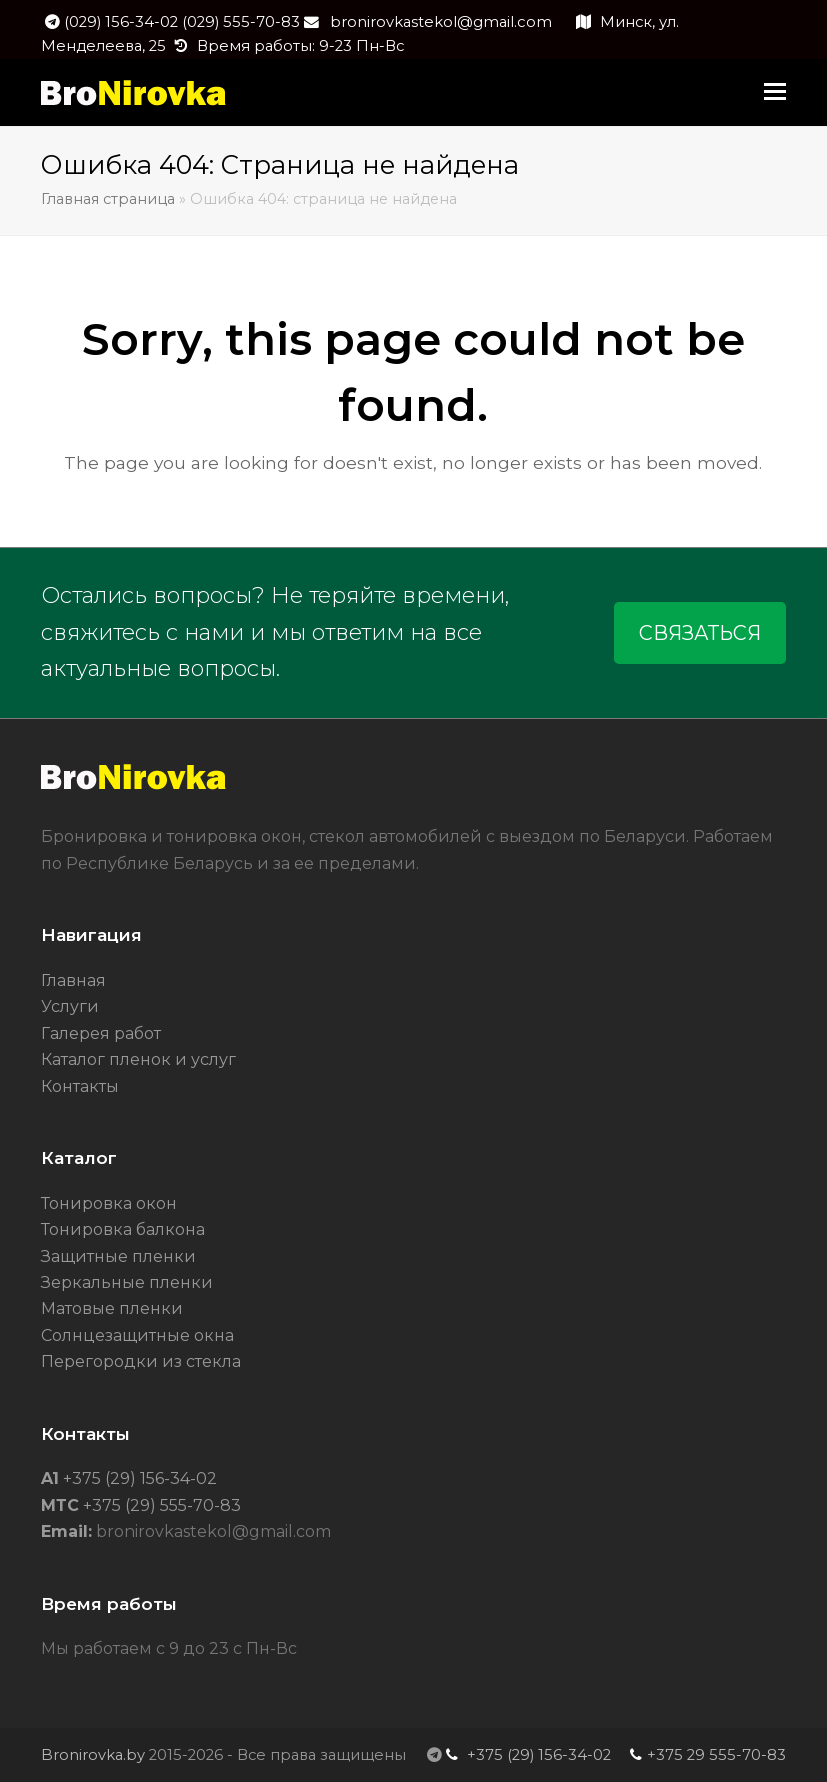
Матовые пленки (112, 1308)
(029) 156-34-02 (123, 22)
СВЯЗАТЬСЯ (700, 633)
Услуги (70, 1006)
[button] (775, 92)
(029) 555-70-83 (241, 22)
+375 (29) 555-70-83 (160, 1505)
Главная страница (108, 199)
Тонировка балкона (123, 1229)
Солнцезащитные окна (137, 1335)
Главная (73, 980)
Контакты (80, 1086)
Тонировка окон (109, 1203)
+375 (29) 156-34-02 (138, 1478)
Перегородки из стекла (141, 1361)
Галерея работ (101, 1033)
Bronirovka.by (93, 1755)
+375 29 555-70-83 (716, 1755)
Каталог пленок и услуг (138, 1059)
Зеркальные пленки (127, 1282)
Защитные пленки (118, 1256)
